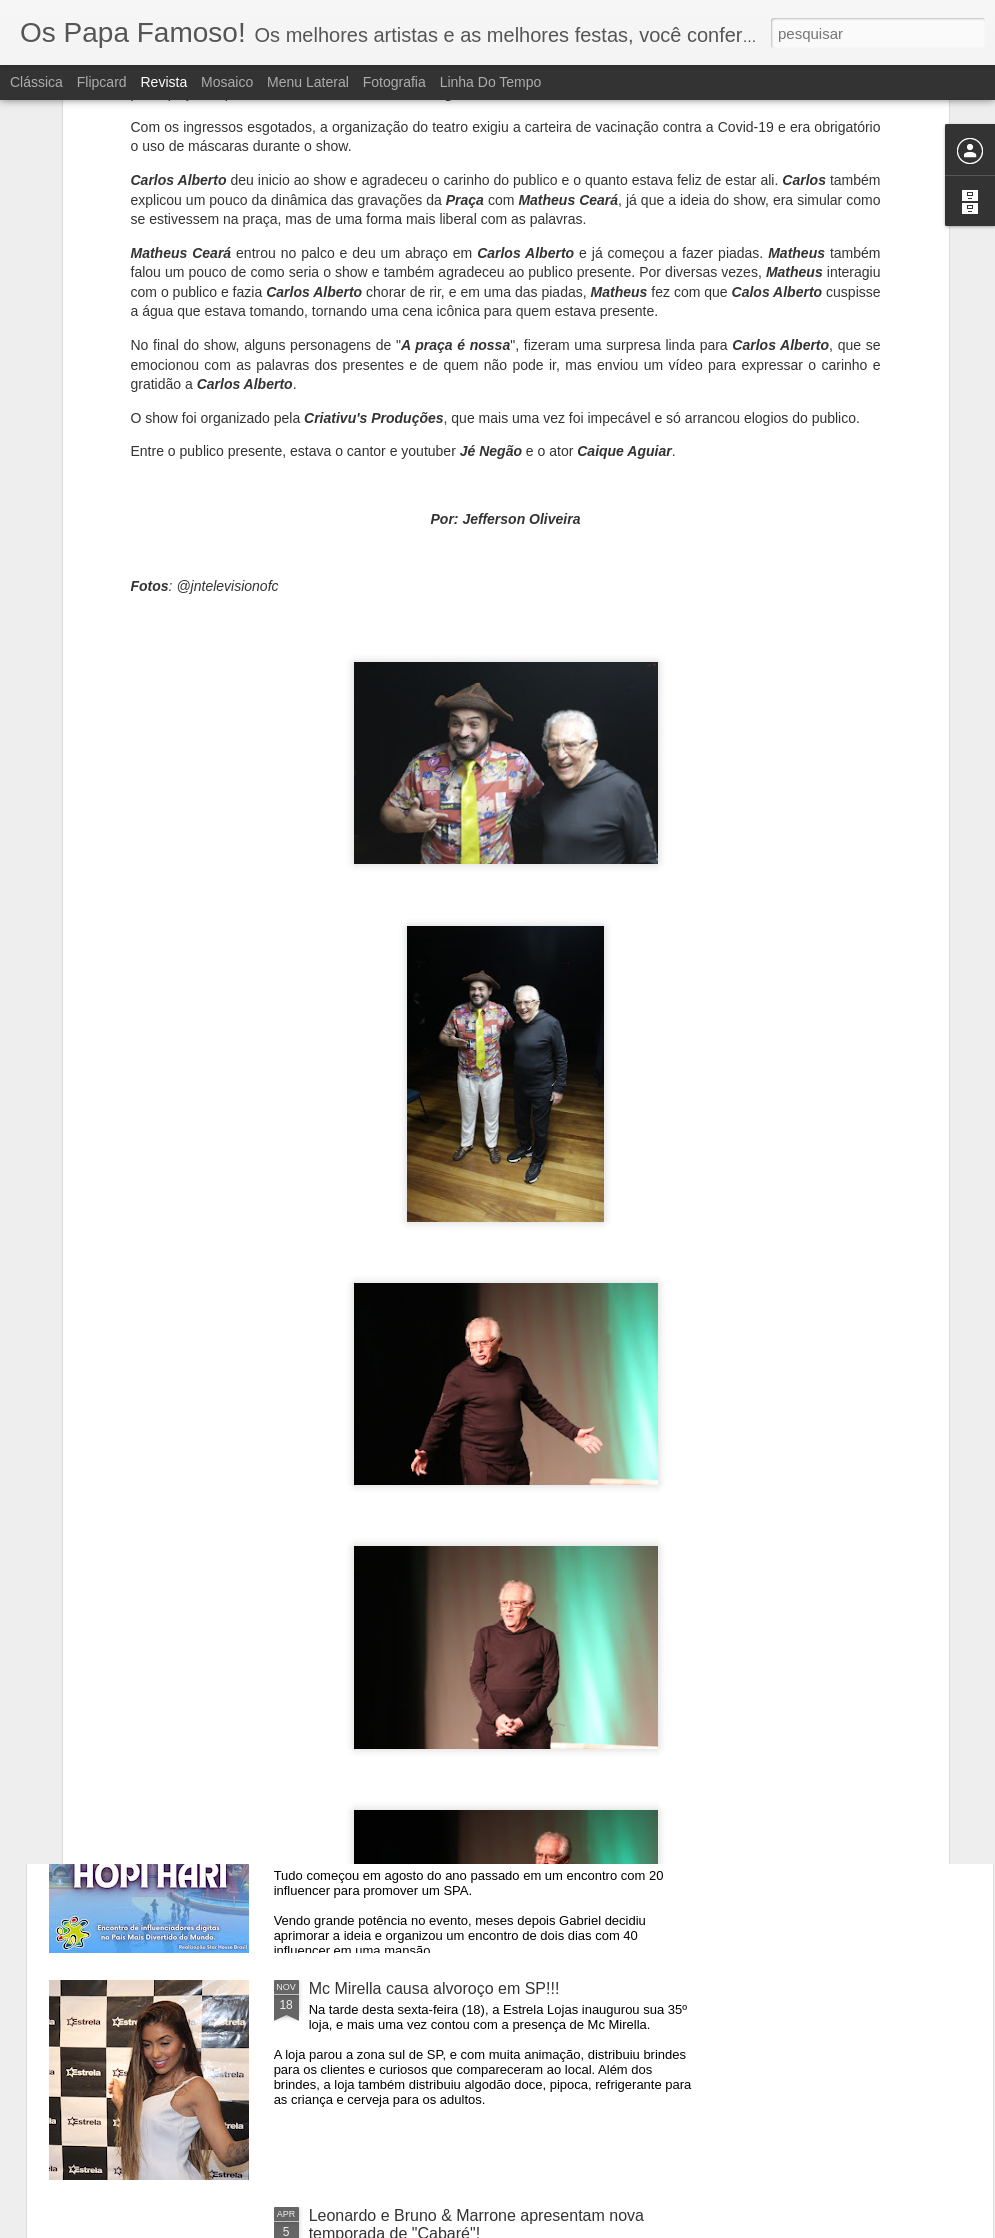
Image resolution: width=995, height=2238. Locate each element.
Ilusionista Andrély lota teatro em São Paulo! (466, 1534)
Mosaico (227, 82)
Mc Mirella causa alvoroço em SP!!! (434, 1988)
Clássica (36, 82)
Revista (163, 82)
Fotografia (394, 82)
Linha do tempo (491, 82)
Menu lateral (308, 82)
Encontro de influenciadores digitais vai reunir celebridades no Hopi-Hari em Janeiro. (470, 1770)
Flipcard (102, 82)
